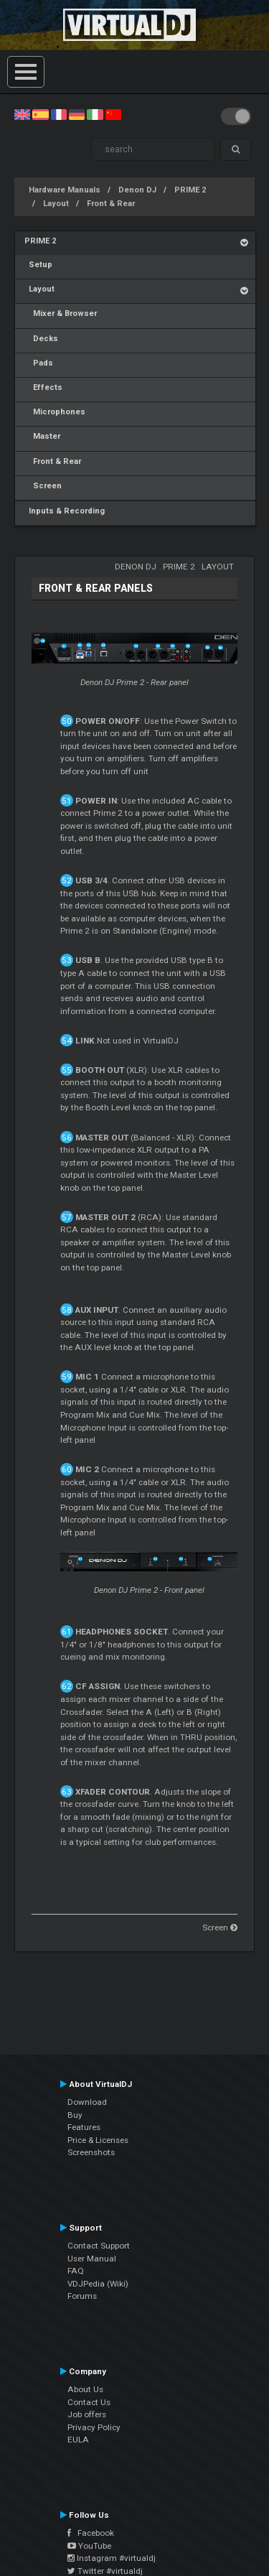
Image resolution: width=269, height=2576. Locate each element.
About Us (85, 2389)
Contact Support (98, 2246)
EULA (78, 2440)
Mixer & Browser (60, 313)
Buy (74, 2115)
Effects (43, 387)
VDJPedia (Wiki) (97, 2284)
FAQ (75, 2271)
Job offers (86, 2414)
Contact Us (88, 2402)
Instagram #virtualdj (111, 2558)
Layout (56, 203)
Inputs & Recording (64, 511)
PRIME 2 (190, 190)
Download (87, 2102)
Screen (43, 485)
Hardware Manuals (64, 190)
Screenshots (91, 2152)
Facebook (90, 2533)
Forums (82, 2296)
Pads (38, 363)
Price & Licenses (97, 2140)
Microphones (54, 412)
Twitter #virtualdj (105, 2571)
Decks (41, 338)
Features (83, 2127)
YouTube (89, 2546)
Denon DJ (137, 190)
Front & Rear (111, 203)
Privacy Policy (94, 2427)
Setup (38, 264)
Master (42, 436)
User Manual (91, 2259)
